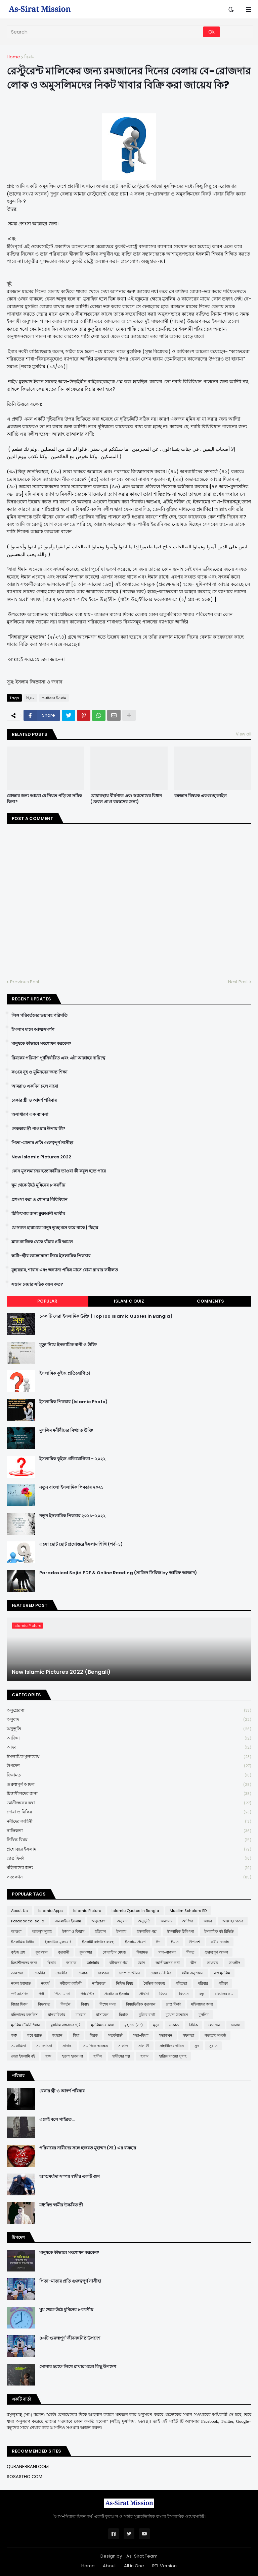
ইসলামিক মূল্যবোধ (129, 1756)
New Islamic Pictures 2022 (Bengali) (61, 1672)
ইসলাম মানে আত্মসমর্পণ (32, 1030)
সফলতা (188, 2035)
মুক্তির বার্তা (147, 2014)
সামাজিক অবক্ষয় (95, 2045)
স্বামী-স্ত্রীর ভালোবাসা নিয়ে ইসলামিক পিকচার (50, 1256)
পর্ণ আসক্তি (19, 1993)
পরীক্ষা (223, 1983)
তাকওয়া (17, 1973)
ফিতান (184, 1993)
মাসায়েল (102, 2014)
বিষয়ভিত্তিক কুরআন (141, 2004)
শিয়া (76, 2035)
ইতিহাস (100, 1931)
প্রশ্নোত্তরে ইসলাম (54, 698)
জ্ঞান (141, 1962)
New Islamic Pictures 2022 (41, 1157)
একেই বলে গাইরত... (57, 2120)
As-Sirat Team (142, 2556)
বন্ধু (201, 1993)
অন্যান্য (166, 1921)
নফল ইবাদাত (21, 1983)
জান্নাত (71, 1962)
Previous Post (24, 982)
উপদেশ (129, 1765)
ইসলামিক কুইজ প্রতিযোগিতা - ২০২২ (72, 1459)
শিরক (94, 2035)
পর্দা (41, 1993)
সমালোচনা (44, 2045)
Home (13, 57)
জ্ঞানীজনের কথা (129, 1803)
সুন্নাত (213, 2045)
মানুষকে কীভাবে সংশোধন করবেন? (41, 1044)
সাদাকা (67, 2045)
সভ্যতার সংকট (215, 2035)
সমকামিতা (18, 2045)
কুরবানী (63, 1952)
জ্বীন (193, 1962)
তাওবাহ (212, 1962)
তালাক (83, 1973)
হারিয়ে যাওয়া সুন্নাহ (172, 2056)
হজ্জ (48, 2056)
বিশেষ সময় (107, 2004)
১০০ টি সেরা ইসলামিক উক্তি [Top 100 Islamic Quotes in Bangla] (105, 1316)
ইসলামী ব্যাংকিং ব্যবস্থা (98, 1941)
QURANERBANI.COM (28, 2466)
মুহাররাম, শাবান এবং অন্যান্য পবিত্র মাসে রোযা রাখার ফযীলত (64, 1270)
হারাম (144, 2056)
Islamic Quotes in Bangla (135, 1910)
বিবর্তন (65, 2004)
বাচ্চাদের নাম (224, 1993)
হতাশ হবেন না (72, 2056)
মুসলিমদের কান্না (102, 2025)
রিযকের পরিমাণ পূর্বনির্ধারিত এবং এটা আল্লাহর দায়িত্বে (58, 1058)
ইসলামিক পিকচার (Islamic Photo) (73, 1402)
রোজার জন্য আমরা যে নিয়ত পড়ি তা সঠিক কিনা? (44, 799)
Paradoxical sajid (27, 1921)
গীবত (190, 1952)
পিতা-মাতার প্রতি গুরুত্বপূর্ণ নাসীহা (42, 1143)
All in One (134, 2566)
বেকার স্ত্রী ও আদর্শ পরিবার (34, 1100)
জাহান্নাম (93, 1962)
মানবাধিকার (56, 2014)
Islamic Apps (50, 1910)
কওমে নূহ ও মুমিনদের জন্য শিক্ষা (39, 1072)
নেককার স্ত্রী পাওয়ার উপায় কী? (38, 1129)
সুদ (197, 2045)
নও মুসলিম (222, 1973)
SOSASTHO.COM (24, 2476)
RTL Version (164, 2566)
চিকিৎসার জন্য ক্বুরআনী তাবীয (38, 1214)
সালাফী (143, 2045)
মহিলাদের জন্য (129, 1867)
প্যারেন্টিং (87, 1993)
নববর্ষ (45, 1983)
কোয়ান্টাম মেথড (114, 1952)
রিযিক (193, 2025)
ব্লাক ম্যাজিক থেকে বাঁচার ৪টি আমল (42, 1242)
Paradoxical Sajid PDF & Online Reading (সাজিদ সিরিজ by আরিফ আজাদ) (118, 1573)
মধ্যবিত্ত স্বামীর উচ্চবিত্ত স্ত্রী (61, 2205)
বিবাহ (85, 2004)
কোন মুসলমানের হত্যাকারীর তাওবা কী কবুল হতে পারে (58, 1171)
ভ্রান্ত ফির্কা (129, 1858)
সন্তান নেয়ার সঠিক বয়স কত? (37, 1284)
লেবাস (235, 2025)
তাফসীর (61, 1973)
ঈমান (175, 1941)
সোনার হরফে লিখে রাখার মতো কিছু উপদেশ (77, 2367)
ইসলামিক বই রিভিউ (219, 1931)
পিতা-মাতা (62, 1993)
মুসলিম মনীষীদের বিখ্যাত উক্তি (66, 1430)
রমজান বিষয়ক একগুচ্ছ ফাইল (200, 796)
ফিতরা (164, 1993)
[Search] (105, 31)
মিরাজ (123, 2014)
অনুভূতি (129, 1729)
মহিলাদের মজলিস (24, 2014)
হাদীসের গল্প (121, 2056)
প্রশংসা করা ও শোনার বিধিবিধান (39, 1200)
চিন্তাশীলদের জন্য (129, 1793)
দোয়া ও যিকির (129, 1812)
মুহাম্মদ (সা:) (134, 2025)
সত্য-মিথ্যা (140, 2035)
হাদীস (97, 2056)
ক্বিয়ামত (129, 1775)
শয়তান (57, 2035)
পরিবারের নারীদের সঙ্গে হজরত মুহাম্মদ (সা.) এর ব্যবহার (87, 2148)
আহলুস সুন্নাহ (42, 1931)
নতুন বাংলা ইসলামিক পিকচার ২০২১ (71, 1487)
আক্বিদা (129, 1738)
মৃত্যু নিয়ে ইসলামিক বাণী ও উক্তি (68, 1345)
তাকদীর (39, 1973)
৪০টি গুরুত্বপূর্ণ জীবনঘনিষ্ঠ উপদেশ (69, 2338)
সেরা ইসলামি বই (23, 2056)
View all (243, 734)
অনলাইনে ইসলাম (68, 1921)
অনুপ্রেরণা (129, 1710)
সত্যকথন (129, 1877)
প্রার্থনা (144, 1993)
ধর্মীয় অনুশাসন (193, 1973)
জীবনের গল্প (119, 1962)
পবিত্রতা (181, 1983)
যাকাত (174, 2025)
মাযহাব (81, 2014)
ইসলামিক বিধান (22, 1941)
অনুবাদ (129, 1719)
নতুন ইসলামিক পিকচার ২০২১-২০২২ (72, 1516)
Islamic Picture (87, 1910)
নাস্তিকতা (129, 1830)
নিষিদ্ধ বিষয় (129, 1840)
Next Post (238, 982)
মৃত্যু (156, 2025)
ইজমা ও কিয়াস (73, 1931)
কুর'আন (42, 1952)
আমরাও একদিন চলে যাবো (34, 1086)
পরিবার (203, 1983)
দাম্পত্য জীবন (129, 1973)
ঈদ (158, 1941)
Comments (210, 1301)
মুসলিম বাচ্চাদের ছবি (66, 2025)
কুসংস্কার (86, 1952)
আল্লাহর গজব (232, 1921)
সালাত (123, 2045)
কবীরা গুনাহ (220, 1941)
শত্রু (14, 2035)
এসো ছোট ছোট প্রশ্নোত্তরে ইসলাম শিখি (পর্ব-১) (81, 1544)
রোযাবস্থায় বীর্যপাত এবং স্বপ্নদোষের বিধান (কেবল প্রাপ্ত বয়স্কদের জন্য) (126, 799)
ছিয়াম (29, 57)
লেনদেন (214, 2025)
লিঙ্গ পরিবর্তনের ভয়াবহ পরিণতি (39, 1015)
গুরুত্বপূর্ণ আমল (129, 1784)
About (109, 2566)
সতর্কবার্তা (115, 2035)
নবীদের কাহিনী (129, 1821)
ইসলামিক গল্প (147, 1931)
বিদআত (44, 2004)
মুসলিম (204, 2014)
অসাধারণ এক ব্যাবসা (29, 1114)
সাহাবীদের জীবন (172, 2045)
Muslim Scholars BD (188, 1910)
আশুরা (16, 1931)
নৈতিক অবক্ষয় (154, 1983)
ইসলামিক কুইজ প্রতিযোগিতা (64, 1373)
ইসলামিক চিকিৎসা (180, 1931)
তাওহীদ (234, 1962)
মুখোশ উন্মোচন (177, 2014)
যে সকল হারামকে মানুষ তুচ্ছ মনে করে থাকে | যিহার (54, 1228)
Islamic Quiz (129, 1301)
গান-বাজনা (167, 1952)
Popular (47, 1301)
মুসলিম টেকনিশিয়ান (25, 2025)
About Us (19, 1910)
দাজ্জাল (103, 1973)
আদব (129, 1747)
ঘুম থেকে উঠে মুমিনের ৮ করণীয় (38, 1185)
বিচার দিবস (19, 2004)
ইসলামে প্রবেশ (135, 1941)
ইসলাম (121, 1931)
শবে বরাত (34, 2035)
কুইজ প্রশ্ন (18, 1952)
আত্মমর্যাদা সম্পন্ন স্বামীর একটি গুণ (69, 2177)
